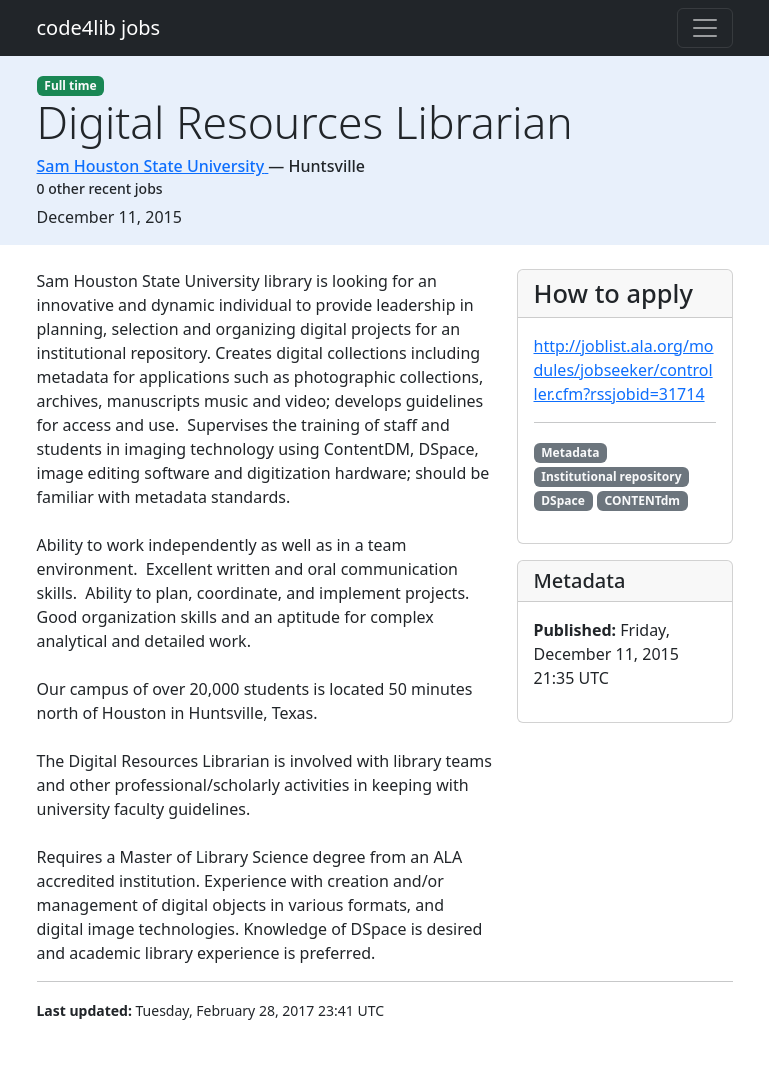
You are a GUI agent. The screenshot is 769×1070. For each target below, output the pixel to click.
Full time (70, 85)
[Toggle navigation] (705, 28)
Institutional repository (611, 476)
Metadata (570, 452)
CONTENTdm (642, 500)
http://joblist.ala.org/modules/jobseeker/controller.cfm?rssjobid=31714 (624, 370)
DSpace (563, 500)
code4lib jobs (99, 27)
